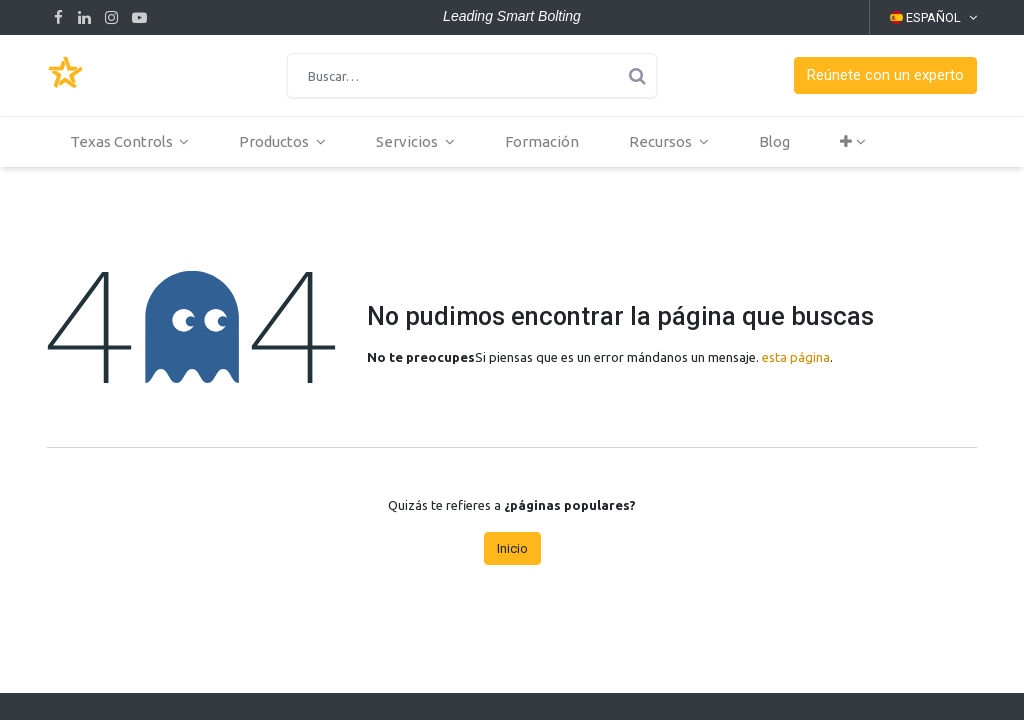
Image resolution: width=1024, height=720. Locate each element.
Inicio (512, 548)
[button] (885, 75)
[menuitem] (544, 142)
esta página (796, 357)
